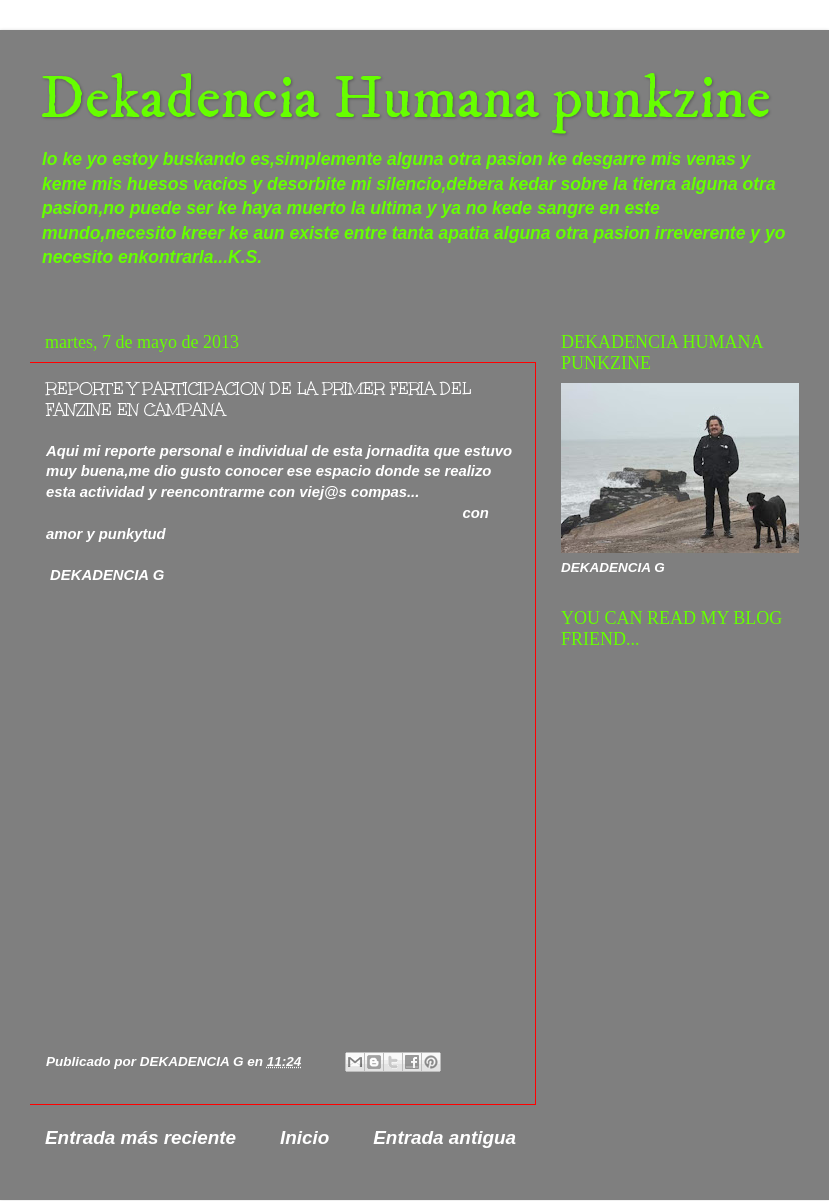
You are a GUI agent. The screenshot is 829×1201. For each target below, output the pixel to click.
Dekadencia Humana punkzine (405, 99)
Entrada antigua (444, 1137)
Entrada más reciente (140, 1137)
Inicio (304, 1137)
